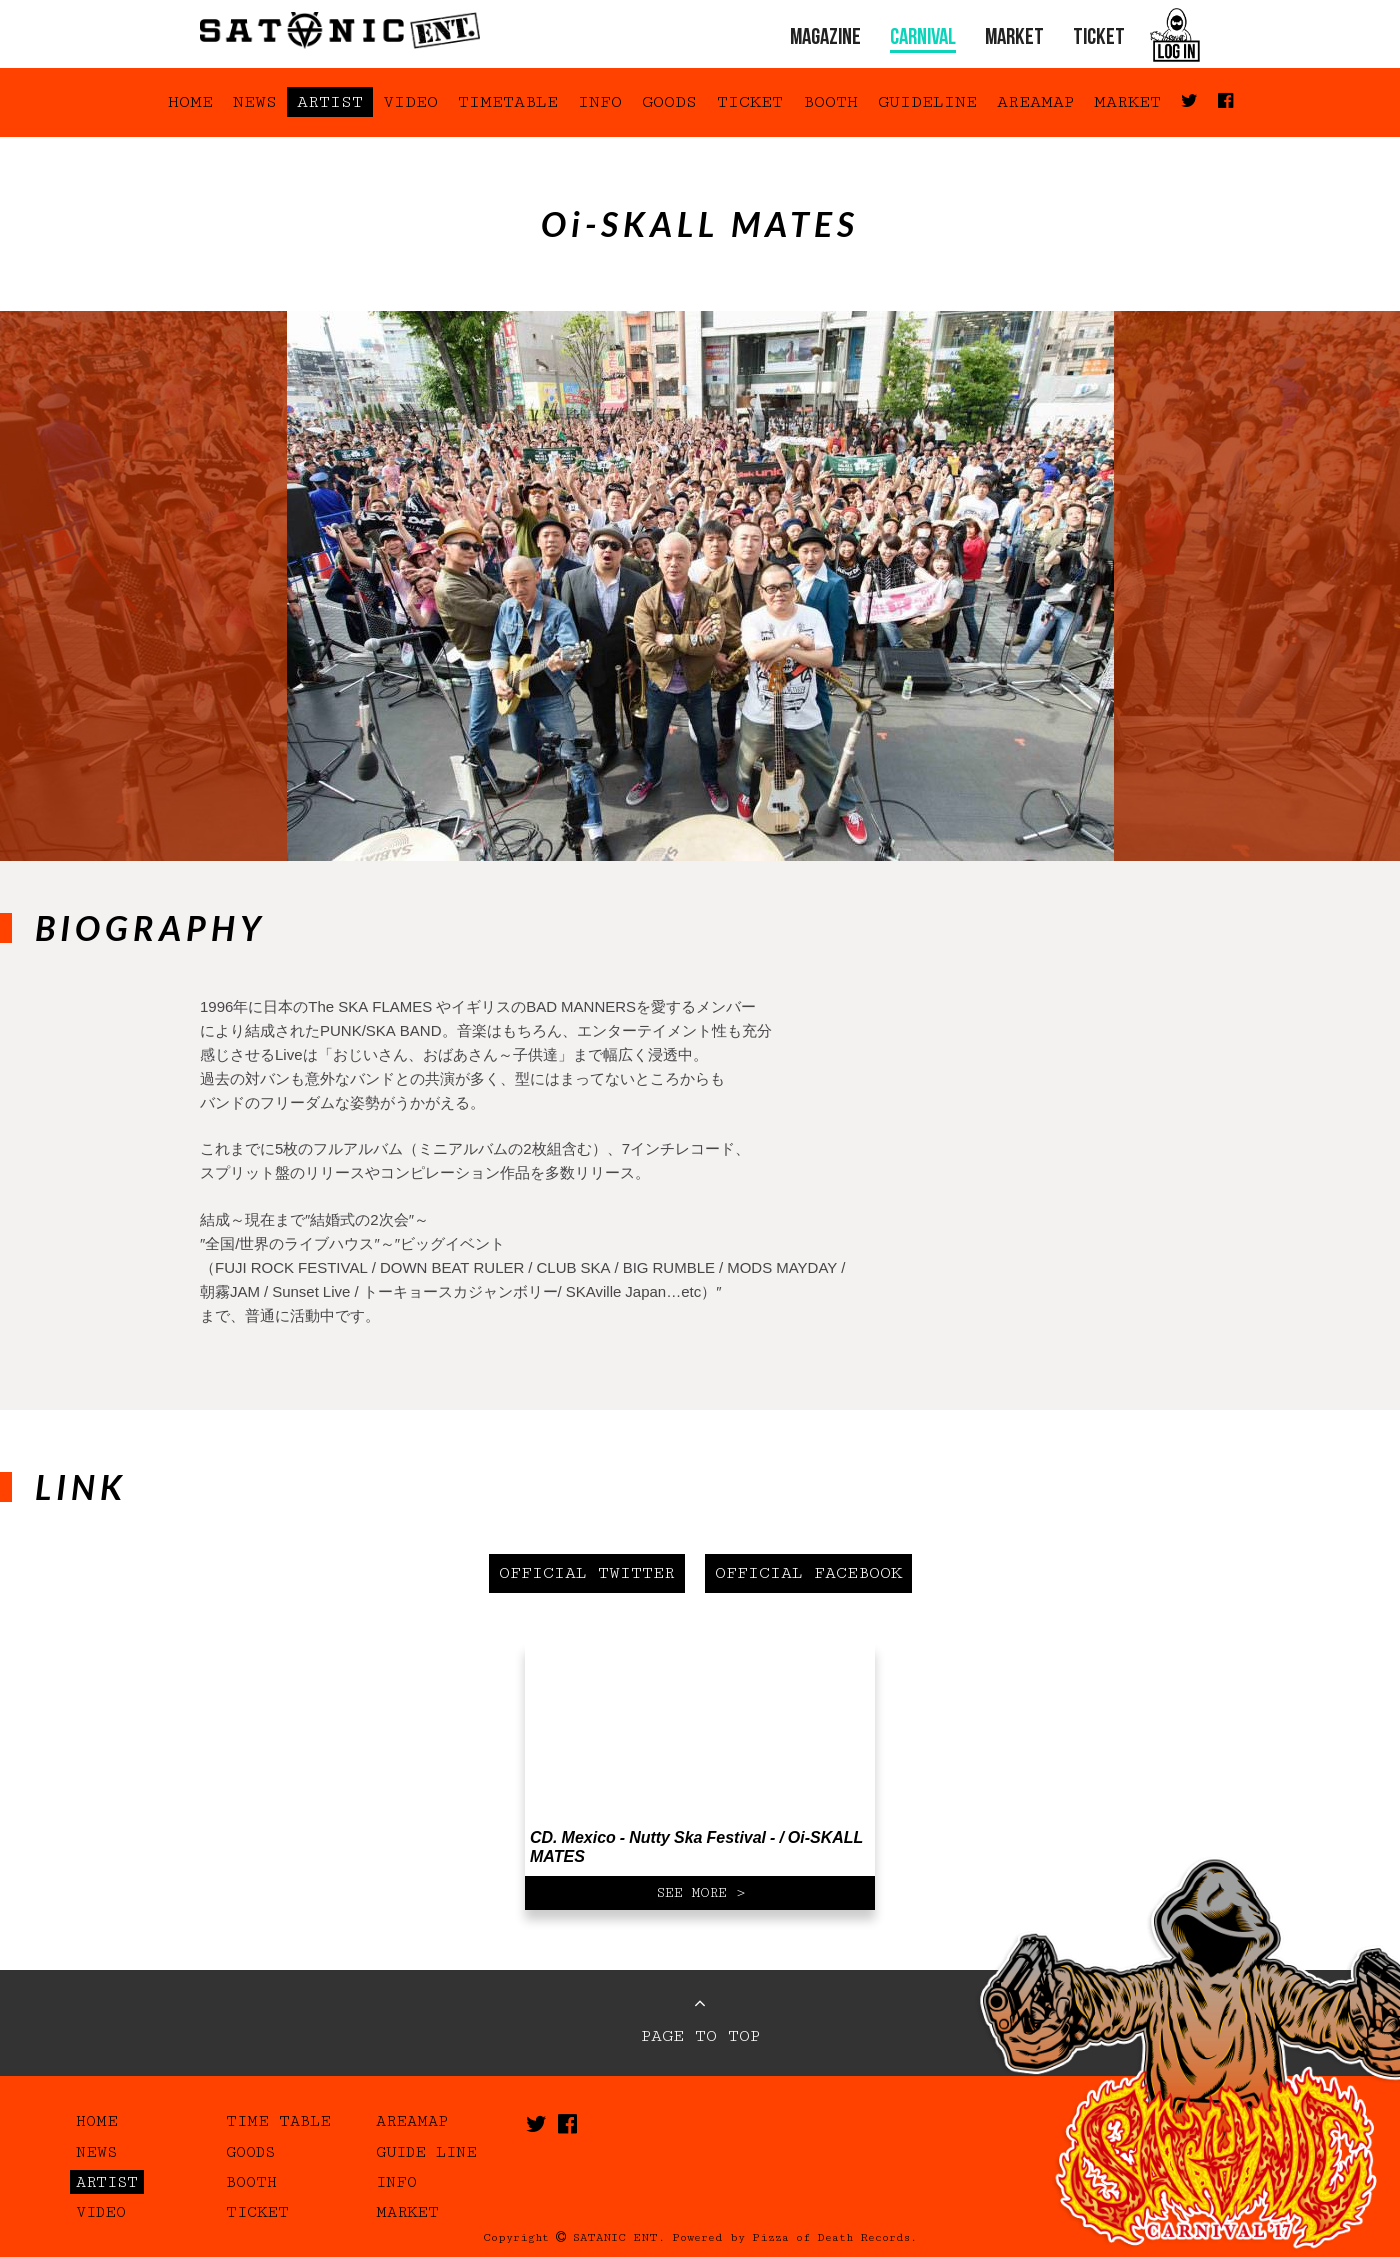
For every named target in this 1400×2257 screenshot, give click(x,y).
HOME (190, 102)
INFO (600, 102)
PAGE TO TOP (700, 2020)
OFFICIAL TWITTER (587, 1573)
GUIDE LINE (426, 2152)
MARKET (1014, 38)
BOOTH (830, 102)
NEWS (255, 102)
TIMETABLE (508, 102)
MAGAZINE (825, 38)
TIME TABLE (278, 2121)
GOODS (669, 102)
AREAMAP (1035, 102)
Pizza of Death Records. (834, 2237)
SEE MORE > (700, 1893)
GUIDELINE (927, 102)
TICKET (1099, 38)
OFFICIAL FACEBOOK (808, 1573)
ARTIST (330, 102)
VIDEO (410, 102)
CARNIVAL (923, 38)
